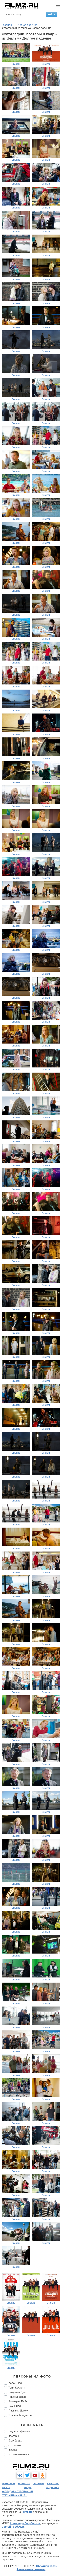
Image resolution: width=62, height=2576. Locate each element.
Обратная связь (46, 2566)
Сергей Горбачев (13, 2526)
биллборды (15, 2440)
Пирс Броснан (17, 2396)
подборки (52, 2487)
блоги (6, 2487)
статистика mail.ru (14, 2495)
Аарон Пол (15, 2383)
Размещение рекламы (31, 2569)
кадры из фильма (19, 2431)
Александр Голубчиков (25, 2523)
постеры (13, 2436)
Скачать (16, 64)
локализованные (18, 2454)
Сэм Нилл (14, 2406)
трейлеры (8, 2483)
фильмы (38, 2483)
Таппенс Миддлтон (20, 2415)
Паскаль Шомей (18, 2410)
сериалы (53, 2483)
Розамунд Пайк (17, 2401)
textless (12, 2449)
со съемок (14, 2445)
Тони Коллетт (16, 2387)
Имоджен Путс (17, 2392)
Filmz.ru (27, 2512)
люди (27, 2487)
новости (24, 2483)
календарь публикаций (17, 2491)
